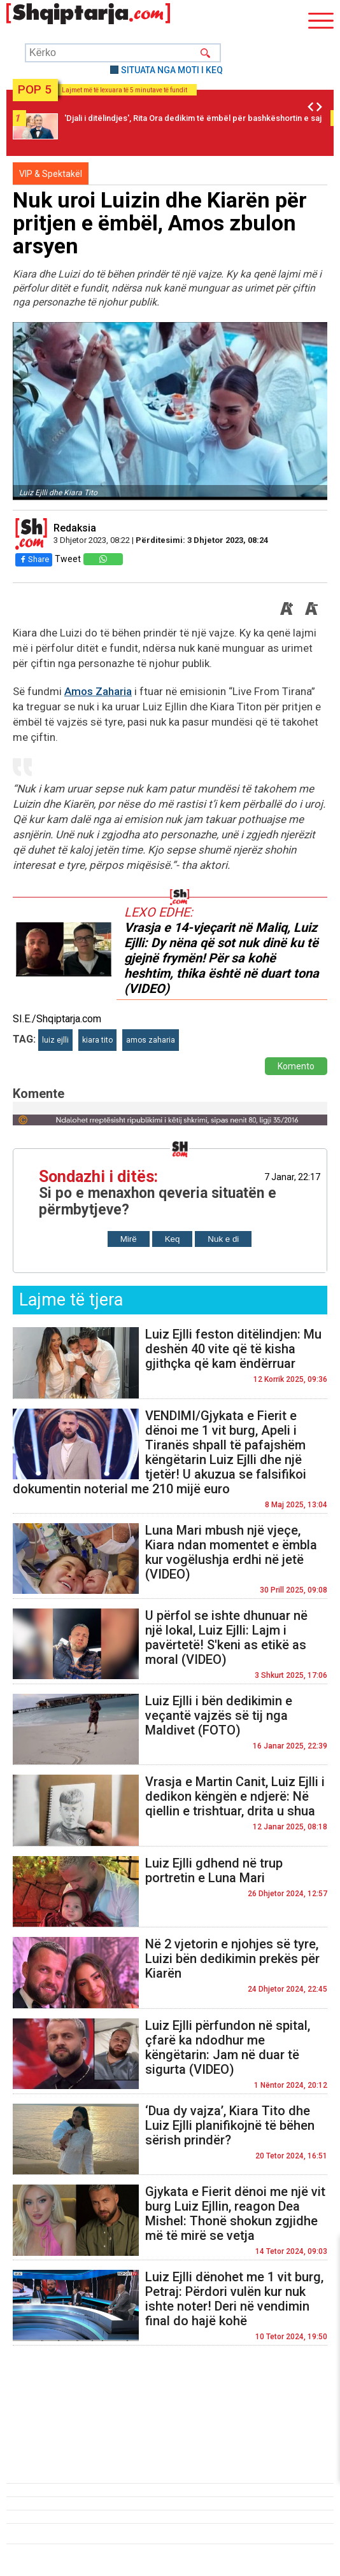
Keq (172, 1239)
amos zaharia (150, 1040)
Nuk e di (223, 1239)
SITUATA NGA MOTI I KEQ (172, 70)
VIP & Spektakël (50, 174)
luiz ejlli (55, 1040)
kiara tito (97, 1040)
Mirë (128, 1239)
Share (33, 559)
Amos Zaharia (98, 691)
